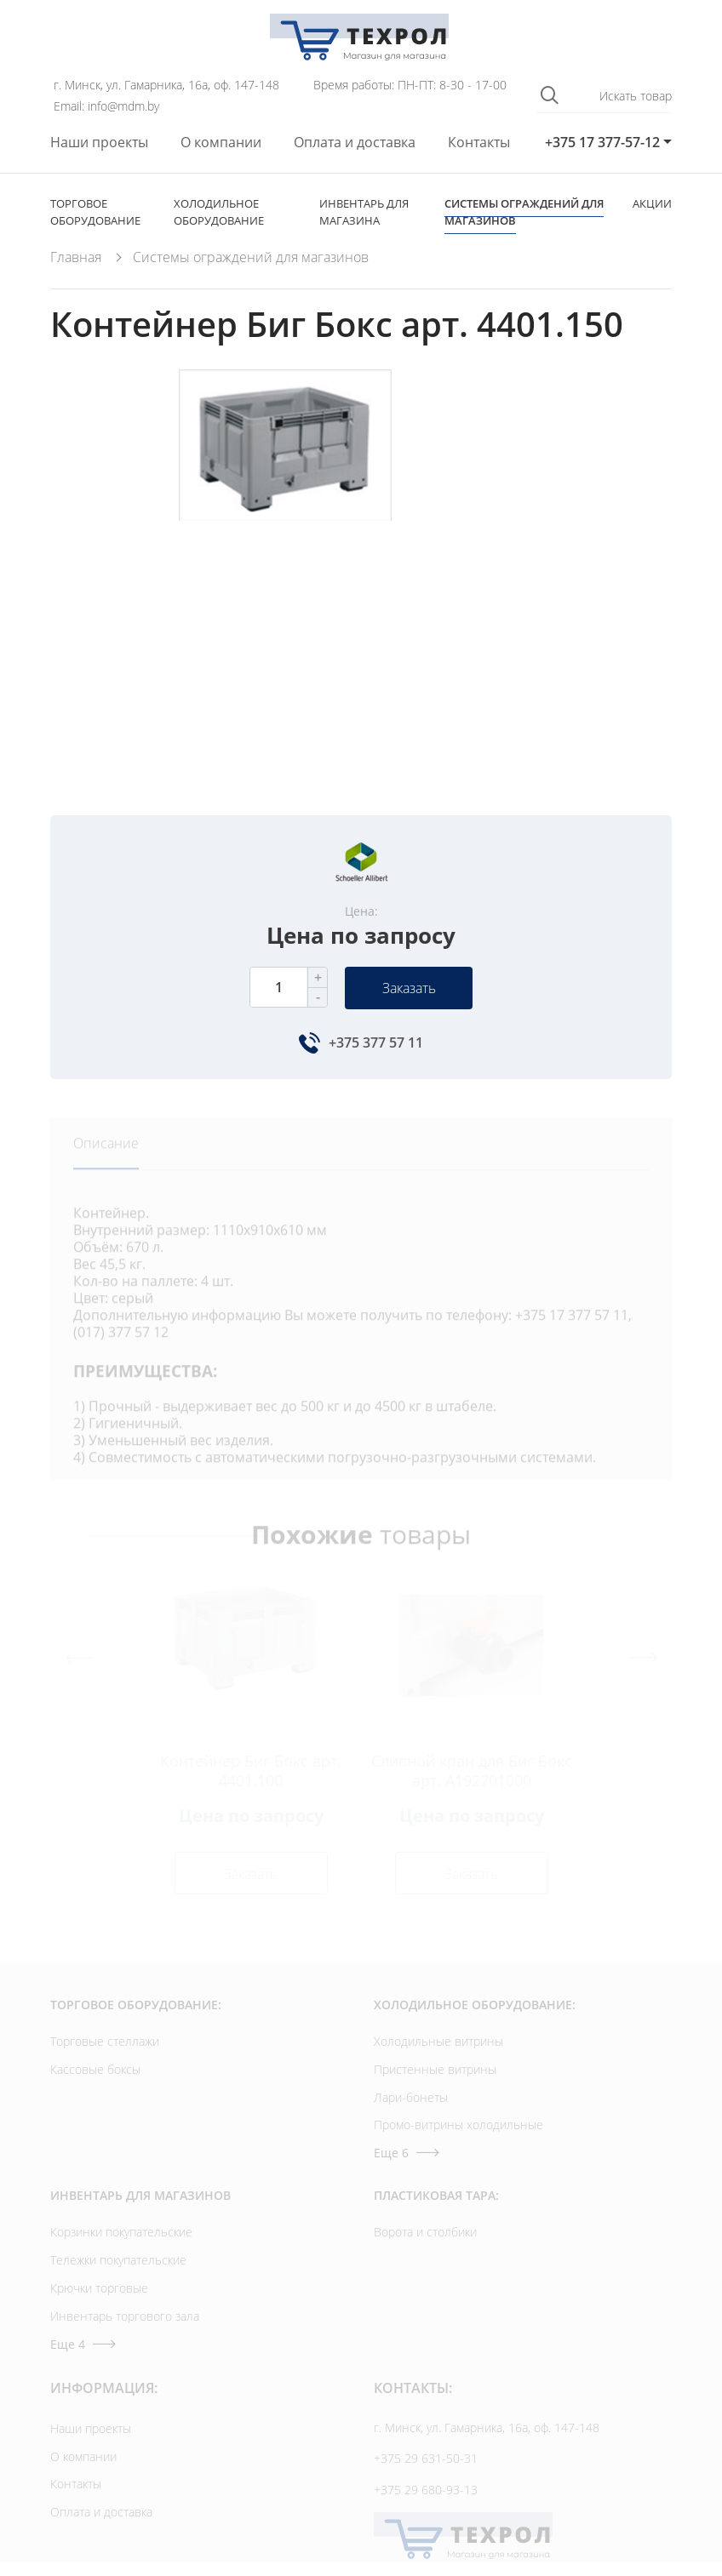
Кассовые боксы (95, 2069)
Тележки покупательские (118, 2260)
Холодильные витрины (438, 2041)
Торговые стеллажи (104, 2041)
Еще (406, 2153)
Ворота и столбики (425, 2232)
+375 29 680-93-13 (426, 2490)
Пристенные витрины (435, 2069)
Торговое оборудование (95, 212)
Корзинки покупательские (121, 2232)
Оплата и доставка (354, 142)
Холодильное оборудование (219, 212)
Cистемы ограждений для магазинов (524, 212)
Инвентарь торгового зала (124, 2316)
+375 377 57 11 (376, 1042)
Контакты (479, 142)
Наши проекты (99, 142)
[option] (284, 553)
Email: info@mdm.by (106, 106)
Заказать (409, 988)
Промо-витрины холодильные (458, 2124)
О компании (220, 142)
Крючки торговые (99, 2288)
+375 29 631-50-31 (426, 2458)
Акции (652, 203)
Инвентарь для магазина (364, 212)
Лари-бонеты (411, 2097)
